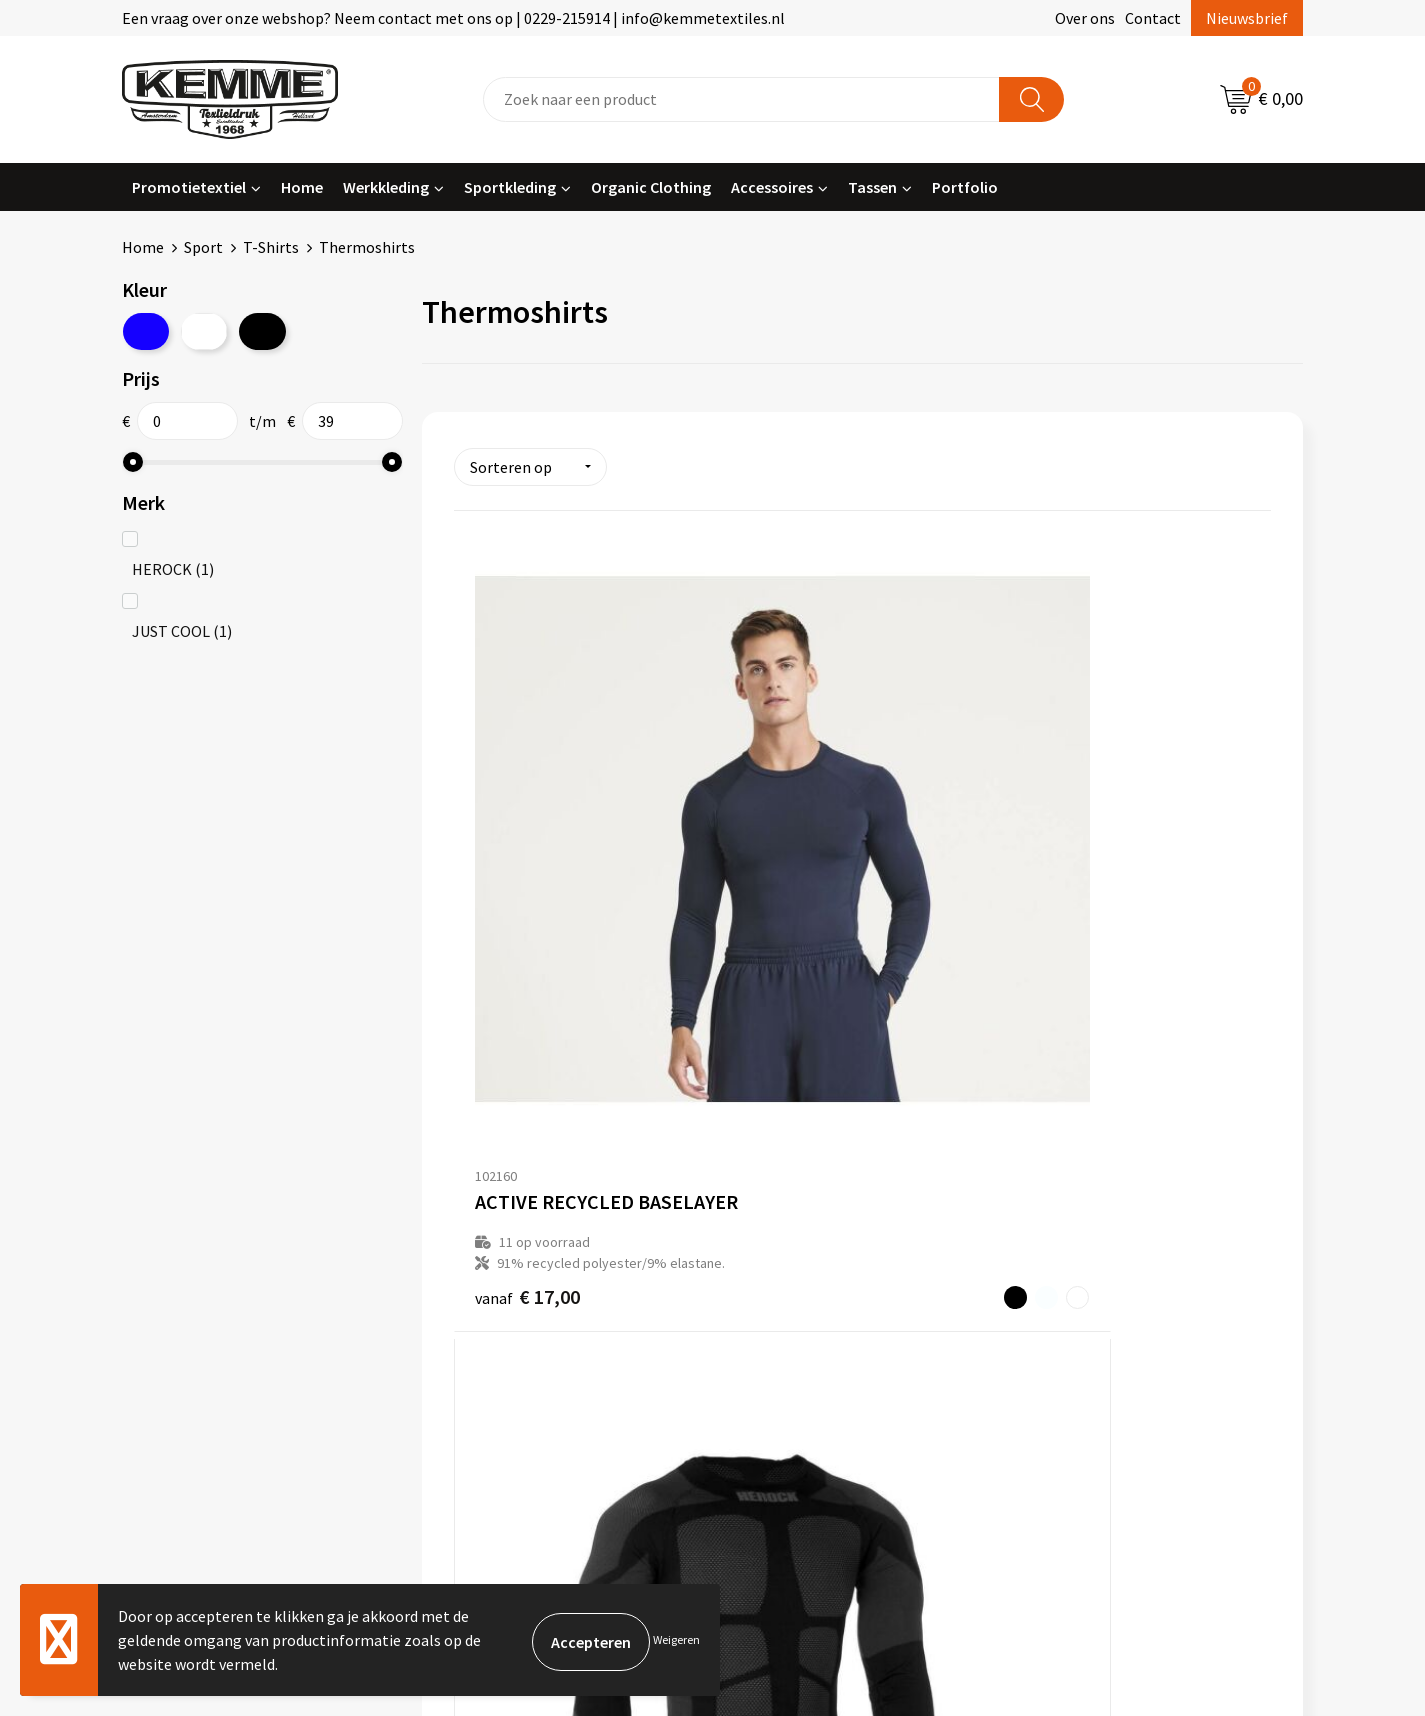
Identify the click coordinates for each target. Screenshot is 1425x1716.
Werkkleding (386, 187)
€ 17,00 (527, 929)
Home (302, 187)
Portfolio (965, 187)
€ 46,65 (799, 928)
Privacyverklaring (1089, 1232)
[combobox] (741, 99)
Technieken (484, 1293)
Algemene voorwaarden (1111, 1171)
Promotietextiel (189, 187)
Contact (1153, 18)
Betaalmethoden (796, 1202)
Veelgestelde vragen (514, 1232)
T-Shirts (271, 247)
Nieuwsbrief (1247, 18)
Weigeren (676, 1639)
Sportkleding (510, 187)
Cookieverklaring (1088, 1202)
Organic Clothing (651, 187)
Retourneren (781, 1232)
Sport (203, 247)
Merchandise (488, 1323)
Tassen (872, 187)
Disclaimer (1066, 1262)
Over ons (1085, 18)
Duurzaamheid (494, 1262)
